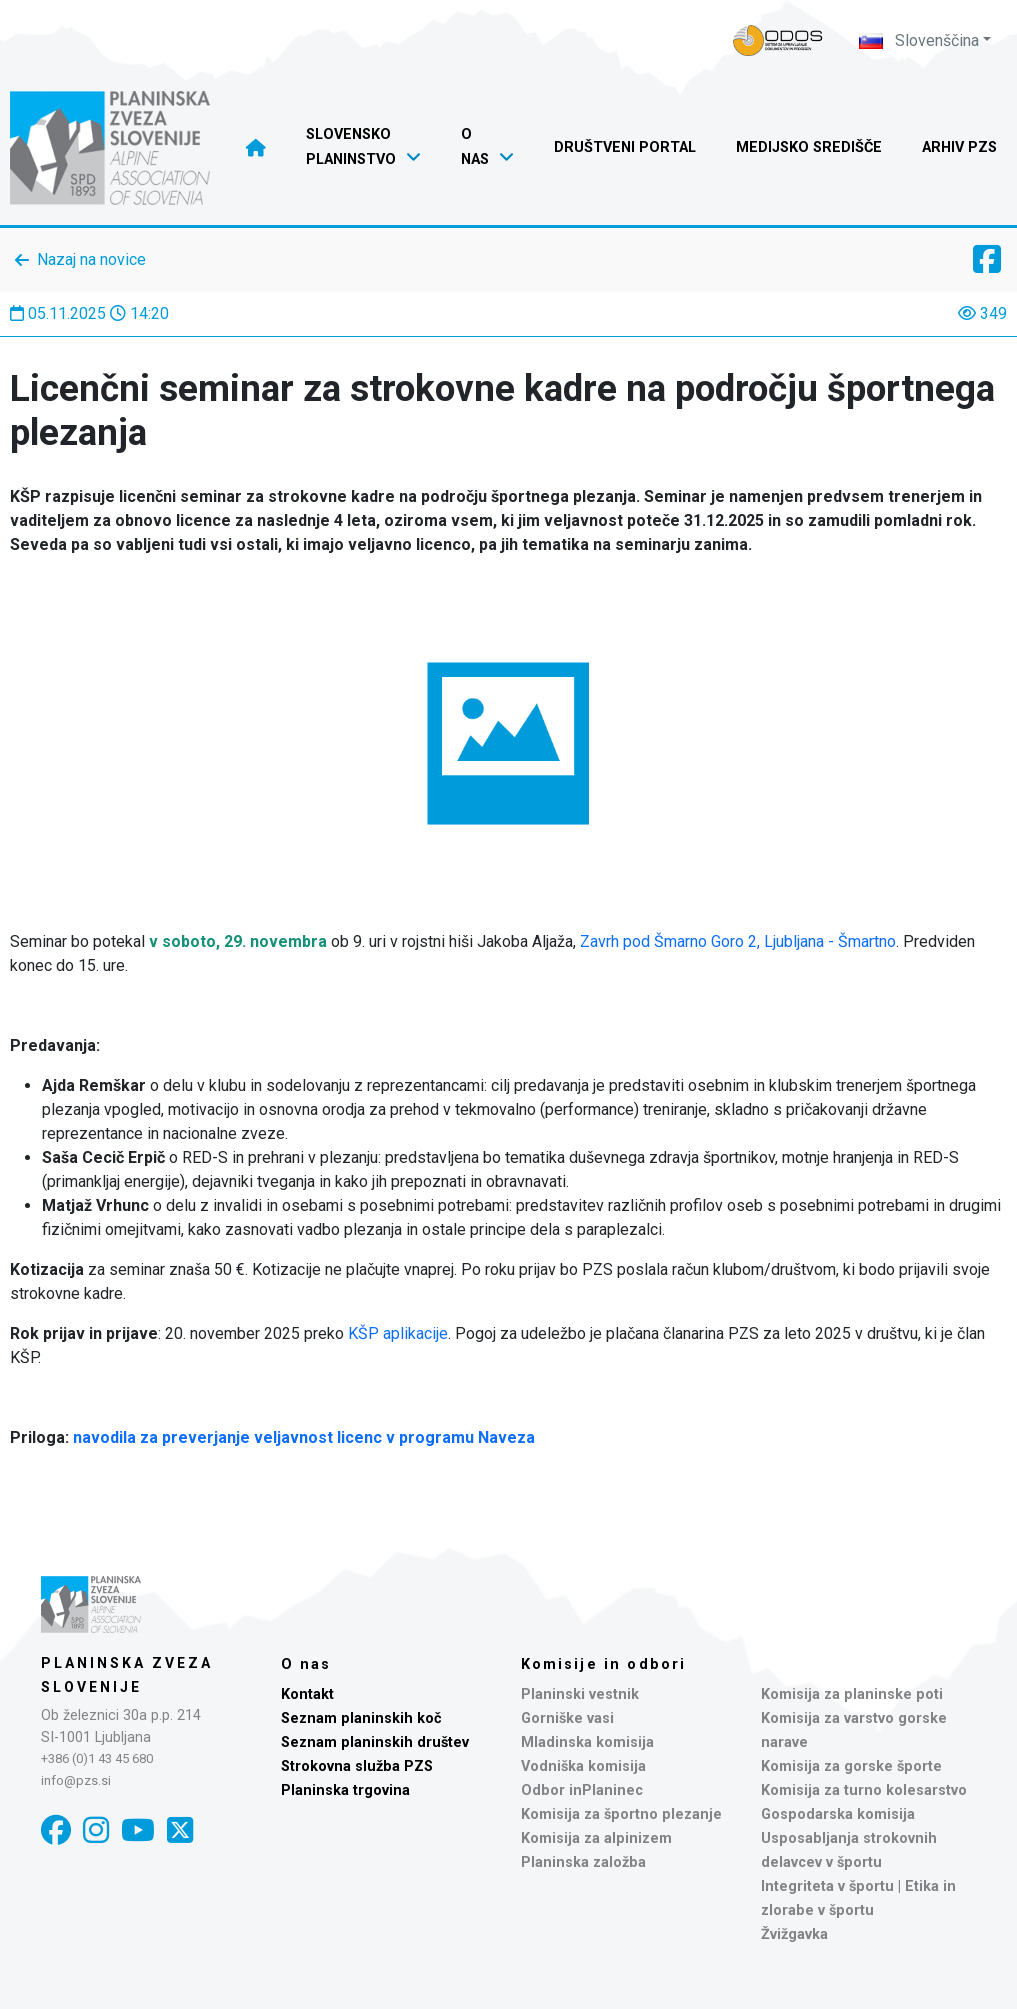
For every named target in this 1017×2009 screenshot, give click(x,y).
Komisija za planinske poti (852, 1694)
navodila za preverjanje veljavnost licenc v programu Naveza (304, 1437)
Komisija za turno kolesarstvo (864, 1790)
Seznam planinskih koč (361, 1718)
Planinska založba (583, 1862)
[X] (180, 1830)
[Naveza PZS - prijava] (778, 40)
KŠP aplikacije (398, 1333)
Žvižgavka (794, 1934)
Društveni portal (625, 147)
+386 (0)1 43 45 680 (97, 1758)
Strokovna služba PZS (357, 1766)
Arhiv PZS (959, 147)
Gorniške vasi (567, 1718)
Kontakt (307, 1694)
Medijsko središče (809, 147)
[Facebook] (56, 1830)
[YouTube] (138, 1830)
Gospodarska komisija (838, 1814)
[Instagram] (96, 1830)
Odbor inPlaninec (582, 1790)
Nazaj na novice (91, 259)
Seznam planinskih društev (375, 1742)
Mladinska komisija (587, 1742)
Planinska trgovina (345, 1790)
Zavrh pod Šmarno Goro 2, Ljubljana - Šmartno (738, 941)
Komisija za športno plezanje (621, 1814)
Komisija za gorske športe (851, 1766)
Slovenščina (919, 40)
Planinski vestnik (580, 1694)
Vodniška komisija (583, 1766)
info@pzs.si (76, 1780)
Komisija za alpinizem (596, 1838)
